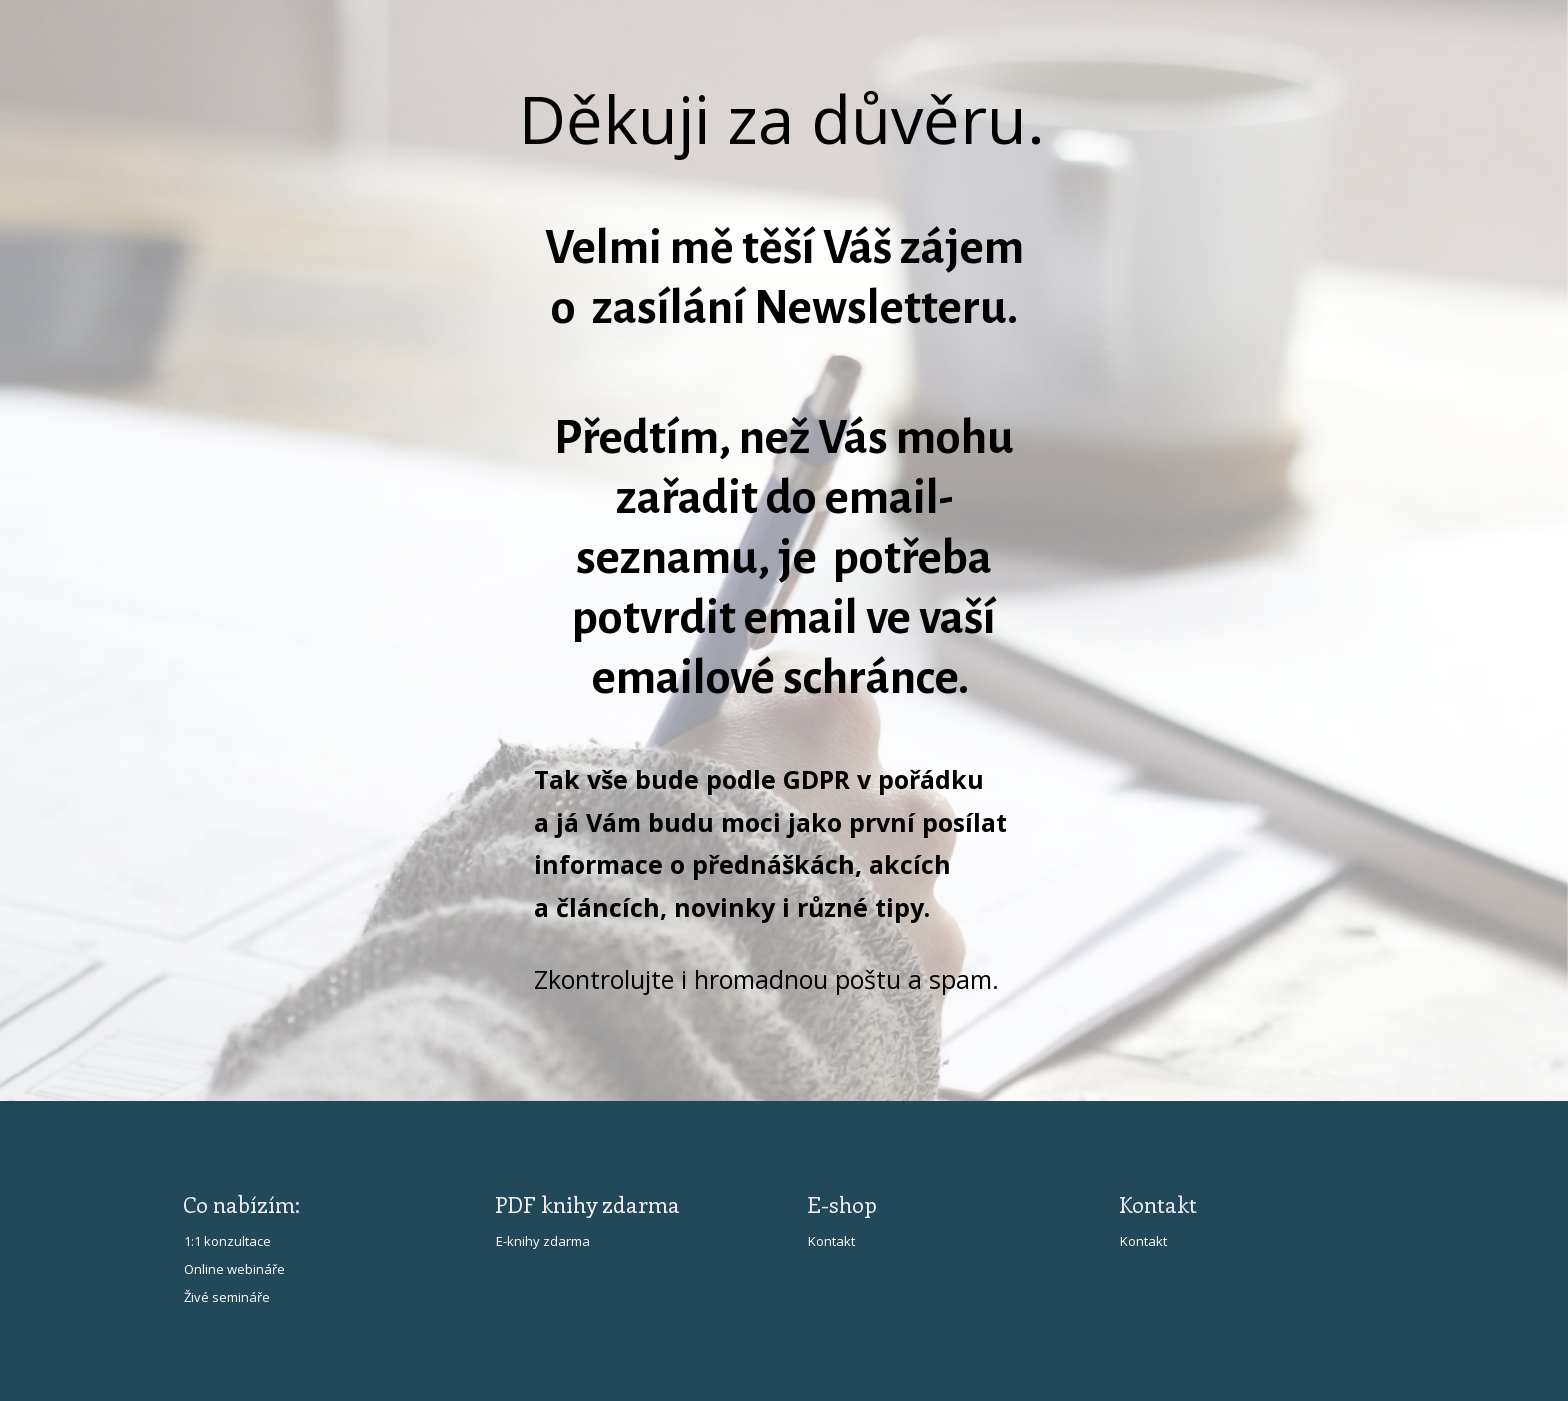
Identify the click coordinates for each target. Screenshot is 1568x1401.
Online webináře (234, 1269)
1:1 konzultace (227, 1241)
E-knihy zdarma (543, 1241)
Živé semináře (227, 1297)
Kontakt (831, 1241)
